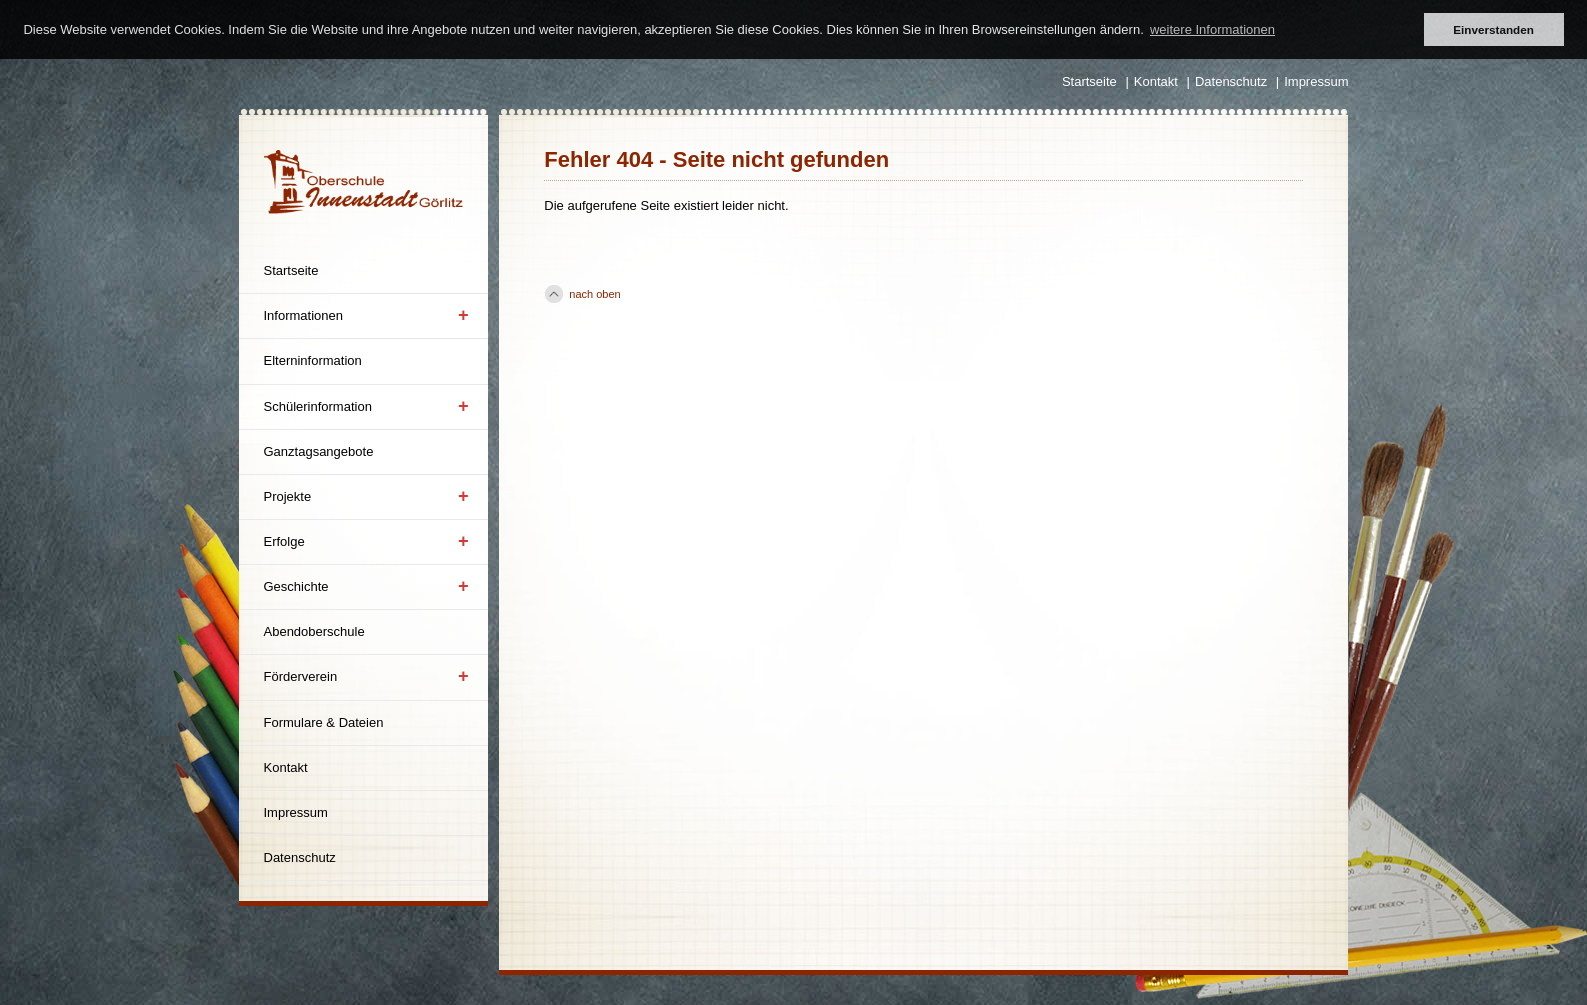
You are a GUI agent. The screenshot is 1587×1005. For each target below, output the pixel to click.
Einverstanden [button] (1493, 29)
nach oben (594, 294)
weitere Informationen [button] (1212, 29)
